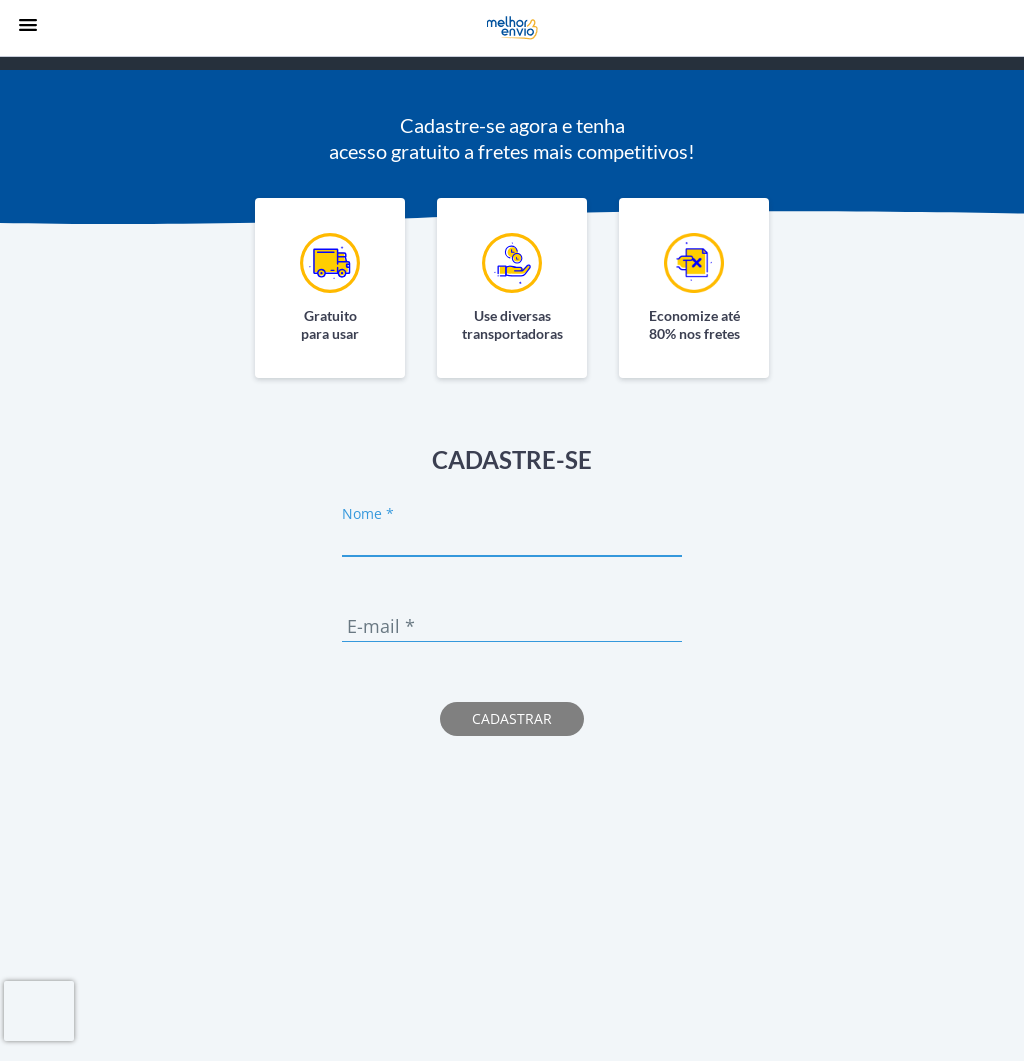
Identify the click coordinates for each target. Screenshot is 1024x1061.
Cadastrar (512, 718)
